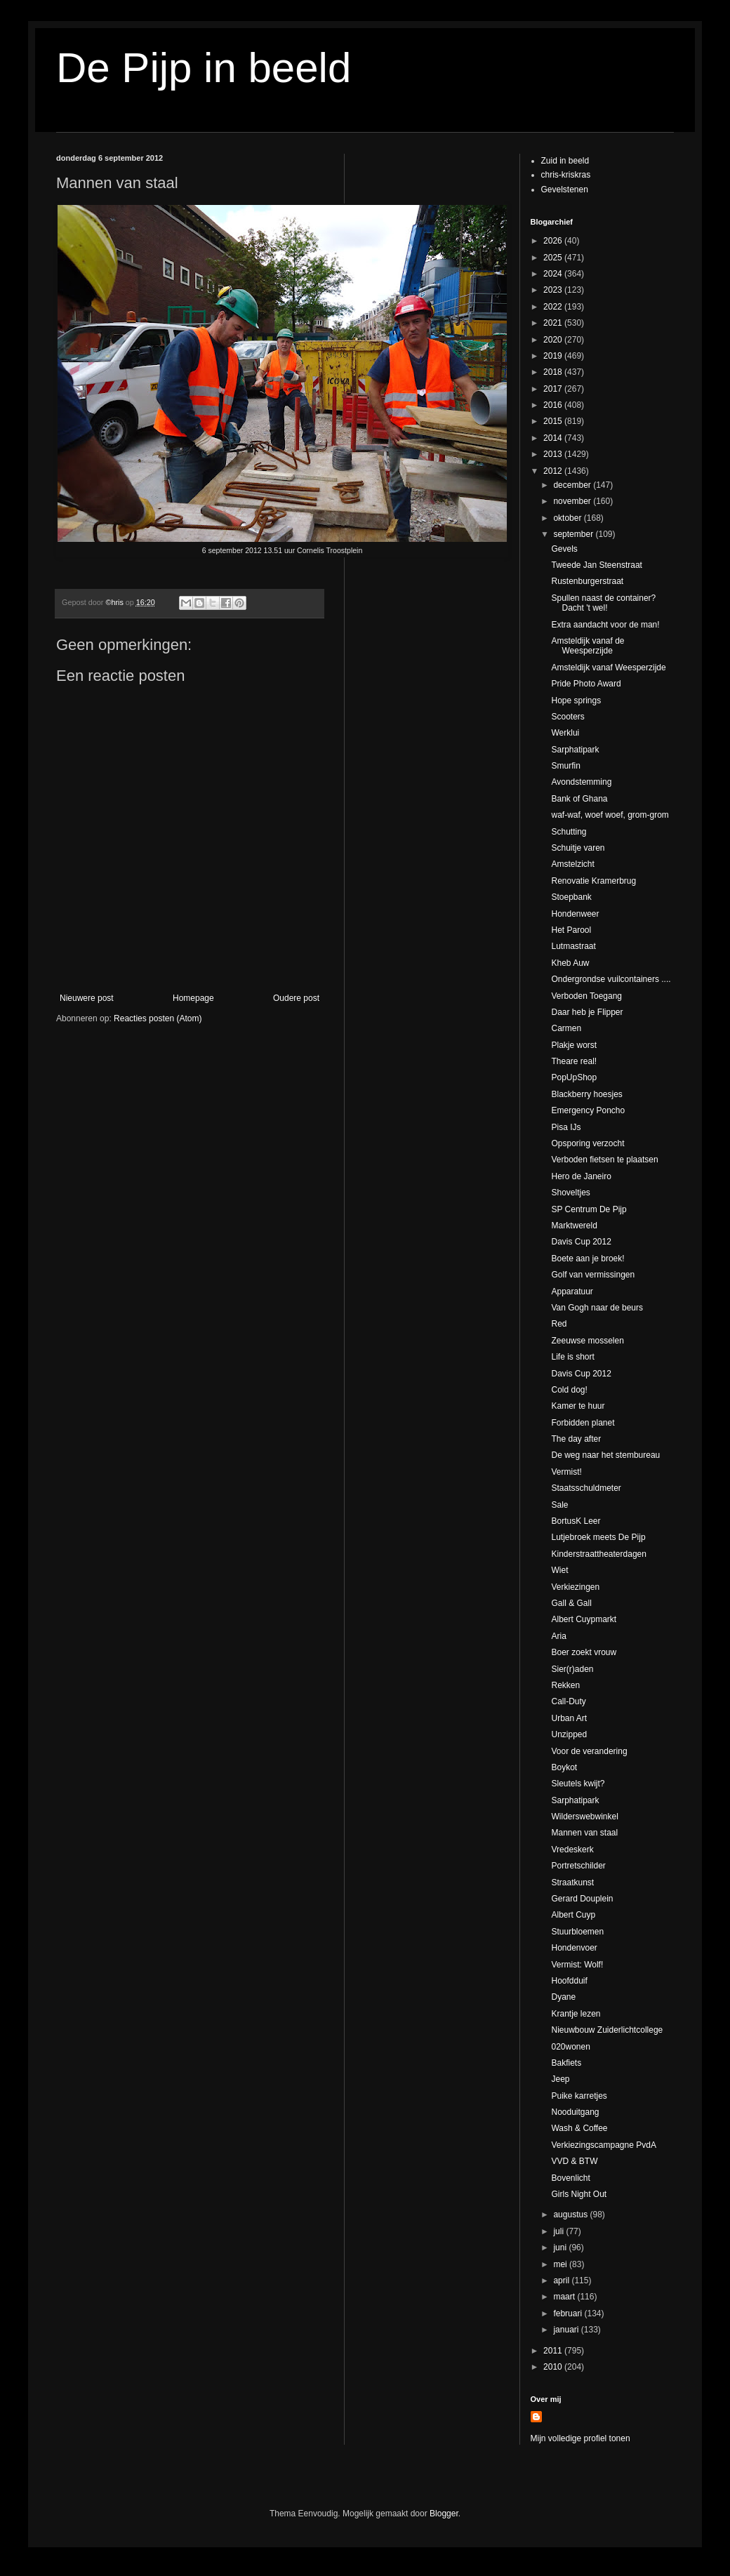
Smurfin (565, 766)
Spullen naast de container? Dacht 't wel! (603, 603)
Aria (558, 1636)
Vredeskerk (572, 1849)
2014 (553, 438)
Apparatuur (571, 1291)
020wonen (570, 2047)
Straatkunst (572, 1882)
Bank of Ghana (579, 799)
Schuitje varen (577, 848)
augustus (571, 2214)
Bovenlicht (570, 2178)
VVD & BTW (574, 2161)
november (573, 501)
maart (565, 2297)
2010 (553, 2367)
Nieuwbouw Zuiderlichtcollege (607, 2030)
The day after (576, 1439)
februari (568, 2313)
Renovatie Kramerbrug (593, 881)
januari (566, 2330)
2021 (553, 323)
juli (559, 2231)
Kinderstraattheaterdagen (598, 1554)
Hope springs (576, 700)
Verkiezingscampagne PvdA (603, 2145)
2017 (553, 389)
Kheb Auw (570, 963)
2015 (553, 421)
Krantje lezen (575, 2014)
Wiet (559, 1570)
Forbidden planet (582, 1423)
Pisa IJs (565, 1127)
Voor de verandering (589, 1751)
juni (561, 2247)
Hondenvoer (574, 1948)
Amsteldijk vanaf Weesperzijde (608, 667)
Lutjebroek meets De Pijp (598, 1537)
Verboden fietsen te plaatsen (604, 1159)
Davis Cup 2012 (581, 1242)
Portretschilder (578, 1866)
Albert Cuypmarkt (583, 1619)
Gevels (564, 549)
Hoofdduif (569, 1981)
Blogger (444, 2513)
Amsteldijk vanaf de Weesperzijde (587, 646)
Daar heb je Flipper (587, 1012)
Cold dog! (569, 1390)
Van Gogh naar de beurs (597, 1308)
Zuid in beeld (565, 161)
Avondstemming (581, 782)
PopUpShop (574, 1077)
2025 (553, 258)
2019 (553, 356)
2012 (553, 471)
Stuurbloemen (577, 1932)
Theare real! (574, 1061)
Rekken (565, 1685)
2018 (553, 372)
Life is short (572, 1357)
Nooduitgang (575, 2112)
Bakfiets (566, 2063)
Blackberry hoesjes (586, 1094)
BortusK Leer (575, 1521)
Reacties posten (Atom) (157, 1018)
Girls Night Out (578, 2194)
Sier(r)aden (572, 1669)
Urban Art (569, 1718)
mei (561, 2264)
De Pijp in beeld (203, 67)
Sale (559, 1505)
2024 (553, 274)
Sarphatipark (575, 750)
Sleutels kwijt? (577, 1783)
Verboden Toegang (586, 996)
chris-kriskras (566, 175)
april (562, 2280)
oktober (568, 518)
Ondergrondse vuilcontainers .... (610, 979)
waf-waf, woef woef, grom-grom (609, 815)
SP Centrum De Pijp (588, 1209)
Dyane (563, 1997)
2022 (553, 307)
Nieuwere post (87, 998)
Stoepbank (571, 897)
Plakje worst (574, 1045)
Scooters (567, 717)
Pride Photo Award (585, 684)
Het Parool (571, 930)
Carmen (566, 1028)
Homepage (193, 998)
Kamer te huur (577, 1406)
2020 (553, 340)
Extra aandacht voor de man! (605, 625)
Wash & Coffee (579, 2128)
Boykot (564, 1767)
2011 (553, 2351)
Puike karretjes (578, 2096)
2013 (553, 454)
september (574, 534)
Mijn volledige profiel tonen (580, 2438)
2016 (553, 405)
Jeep (560, 2079)
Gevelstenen (564, 189)
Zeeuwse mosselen (587, 1341)
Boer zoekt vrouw (583, 1652)
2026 (553, 241)
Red (558, 1324)
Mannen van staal (584, 1833)
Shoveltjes (570, 1192)
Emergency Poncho (588, 1110)
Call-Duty (568, 1701)
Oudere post (296, 998)
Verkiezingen (575, 1587)
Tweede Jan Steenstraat (596, 565)
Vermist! (566, 1472)
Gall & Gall (571, 1603)
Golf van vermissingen (593, 1275)
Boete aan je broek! (587, 1258)
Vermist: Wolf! (577, 1965)
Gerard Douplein (582, 1899)
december (573, 485)
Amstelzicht (572, 864)
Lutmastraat (573, 946)
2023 (553, 290)
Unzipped (569, 1734)
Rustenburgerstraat (587, 581)
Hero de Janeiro (581, 1176)
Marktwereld (574, 1225)
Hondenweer (575, 914)
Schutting (568, 832)
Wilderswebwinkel (584, 1816)
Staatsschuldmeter (585, 1488)
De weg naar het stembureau (605, 1455)
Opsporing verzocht (587, 1143)
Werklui (565, 733)
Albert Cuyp (573, 1915)
